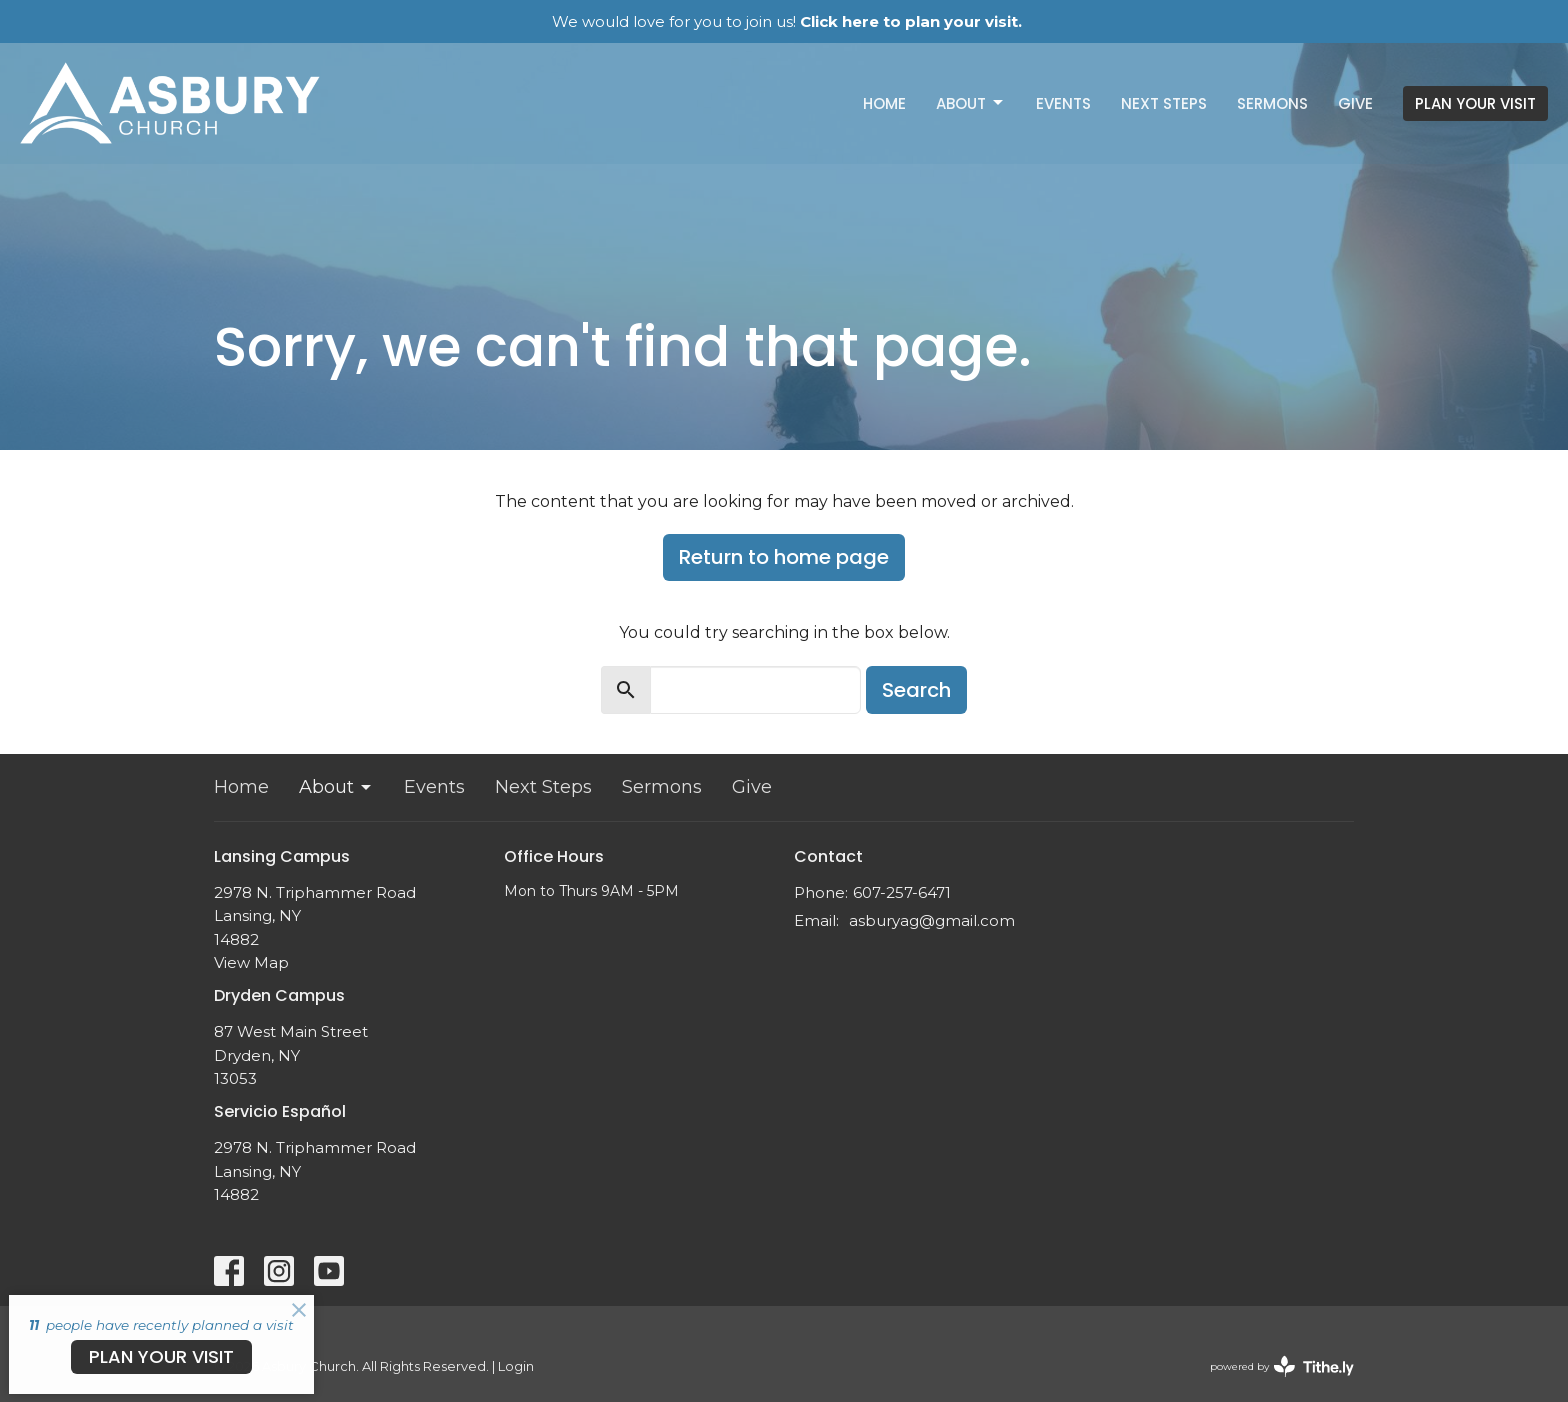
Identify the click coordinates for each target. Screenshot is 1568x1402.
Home (884, 103)
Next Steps (1164, 103)
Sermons (1272, 103)
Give (1355, 103)
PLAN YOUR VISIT (1475, 103)
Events (1063, 103)
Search (916, 690)
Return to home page (784, 557)
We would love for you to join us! (787, 21)
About (971, 103)
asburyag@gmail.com (932, 920)
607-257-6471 (902, 892)
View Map (251, 962)
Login (516, 1366)
